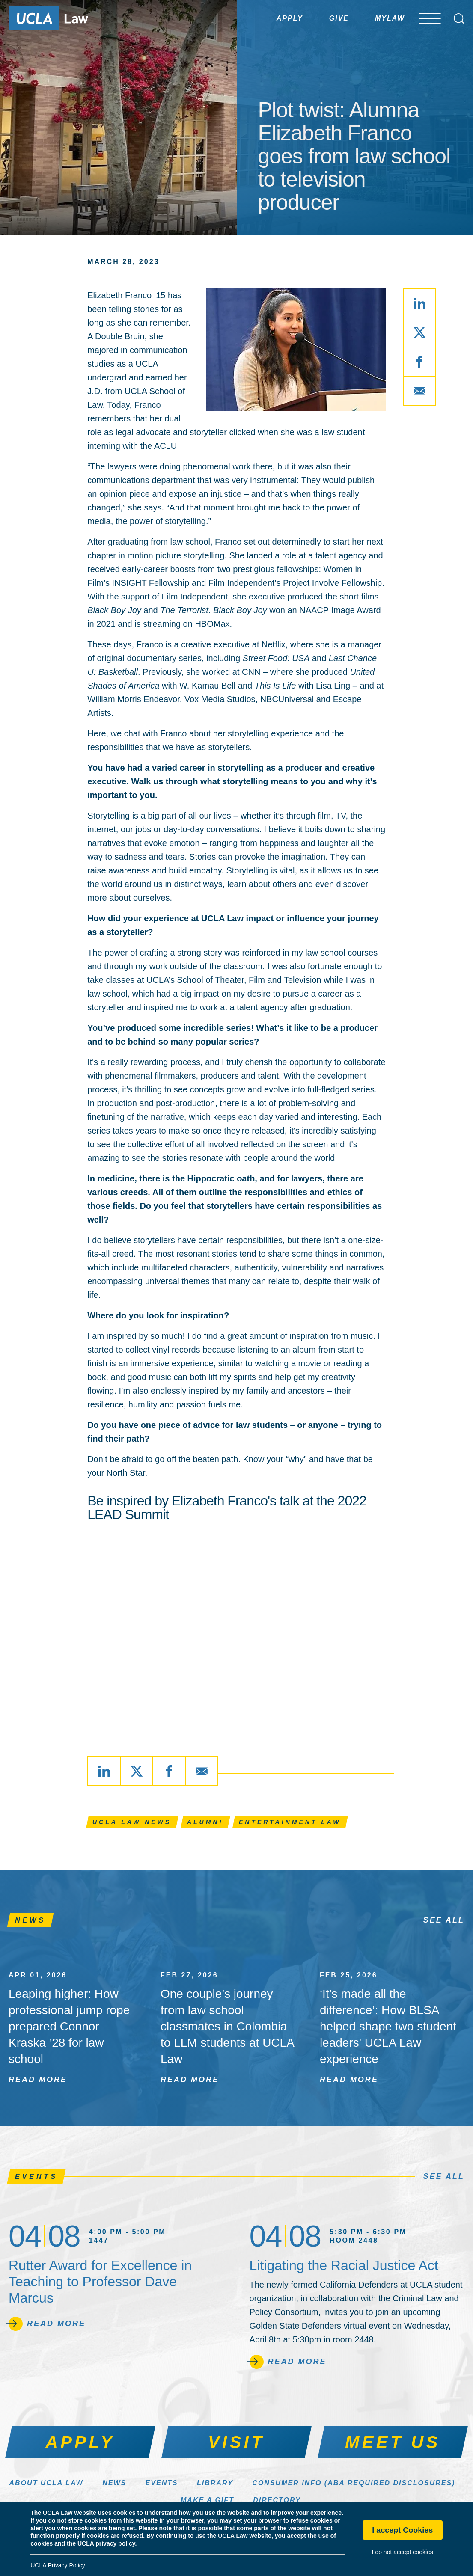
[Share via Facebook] (419, 362)
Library (215, 2483)
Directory (277, 2500)
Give (316, 18)
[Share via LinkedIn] (419, 303)
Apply (267, 18)
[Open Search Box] (459, 18)
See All (443, 1920)
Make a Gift (207, 2500)
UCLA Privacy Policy (57, 2565)
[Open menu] (425, 18)
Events (162, 2483)
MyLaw (367, 18)
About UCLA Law (46, 2483)
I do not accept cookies (402, 2552)
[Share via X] (419, 332)
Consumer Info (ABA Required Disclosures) (353, 2483)
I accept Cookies (402, 2530)
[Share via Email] (419, 391)
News (114, 2483)
